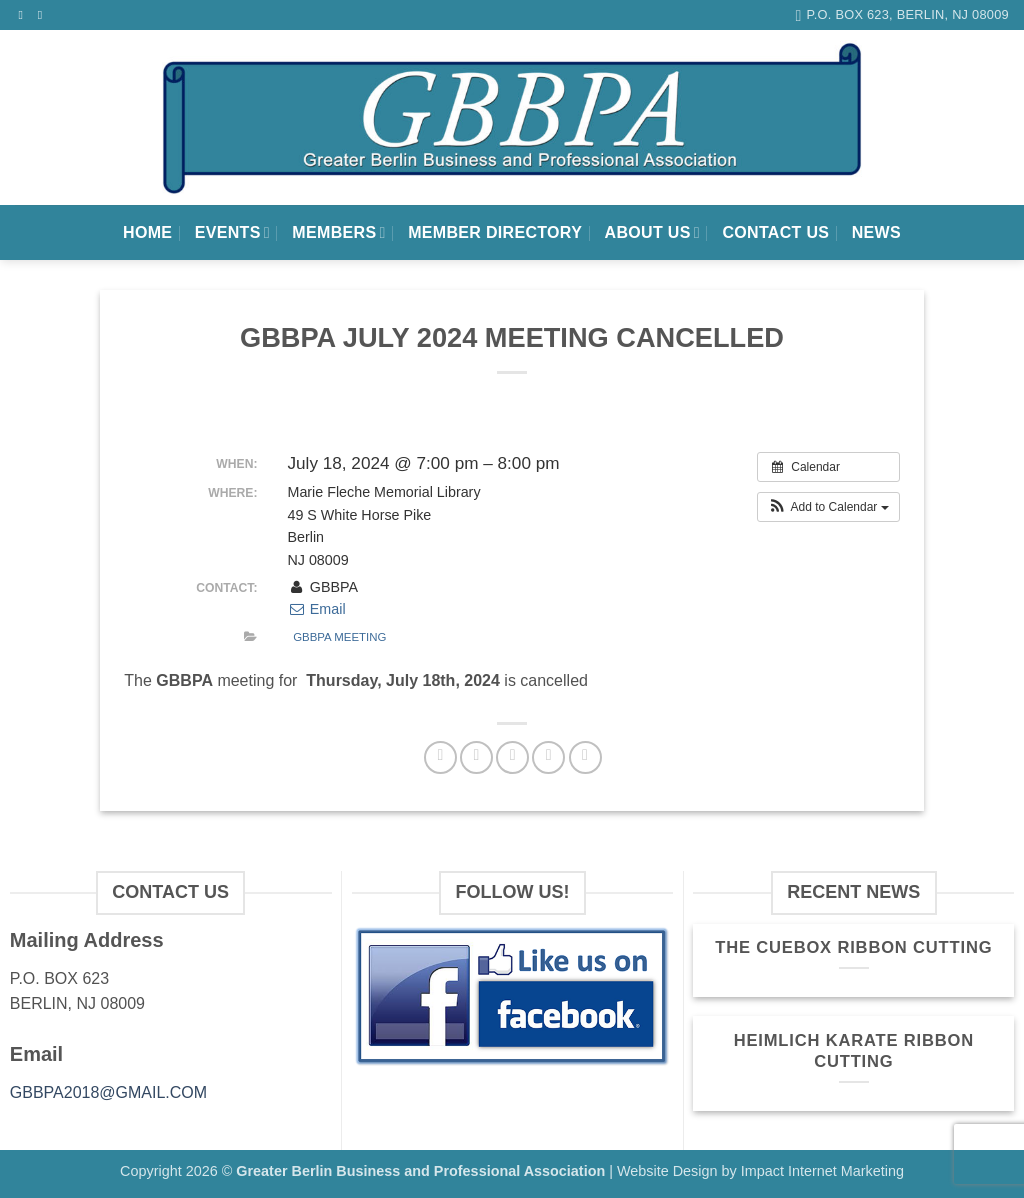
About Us (652, 232)
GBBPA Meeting (339, 637)
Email (316, 609)
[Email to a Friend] (512, 757)
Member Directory (495, 232)
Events (232, 232)
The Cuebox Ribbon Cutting (853, 947)
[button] (828, 507)
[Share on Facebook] (440, 757)
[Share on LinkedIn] (585, 757)
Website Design (667, 1171)
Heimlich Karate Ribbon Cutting (854, 1051)
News (876, 232)
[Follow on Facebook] (25, 15)
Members (338, 232)
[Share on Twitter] (476, 757)
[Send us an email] (44, 15)
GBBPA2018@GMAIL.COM (108, 1092)
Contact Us (775, 232)
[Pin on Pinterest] (548, 757)
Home (147, 232)
